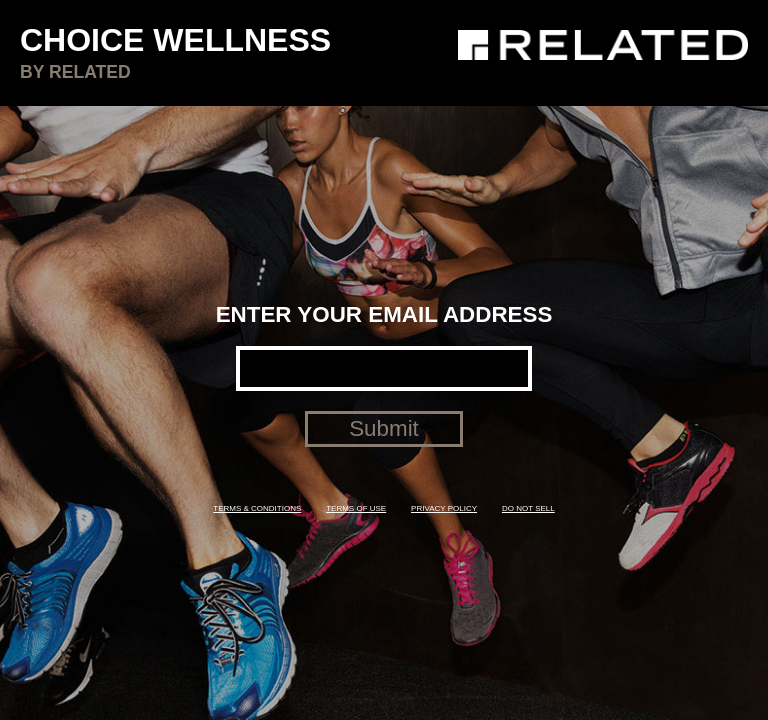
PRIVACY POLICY (444, 508)
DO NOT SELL (528, 508)
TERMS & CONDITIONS (257, 508)
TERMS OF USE (356, 508)
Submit (384, 428)
